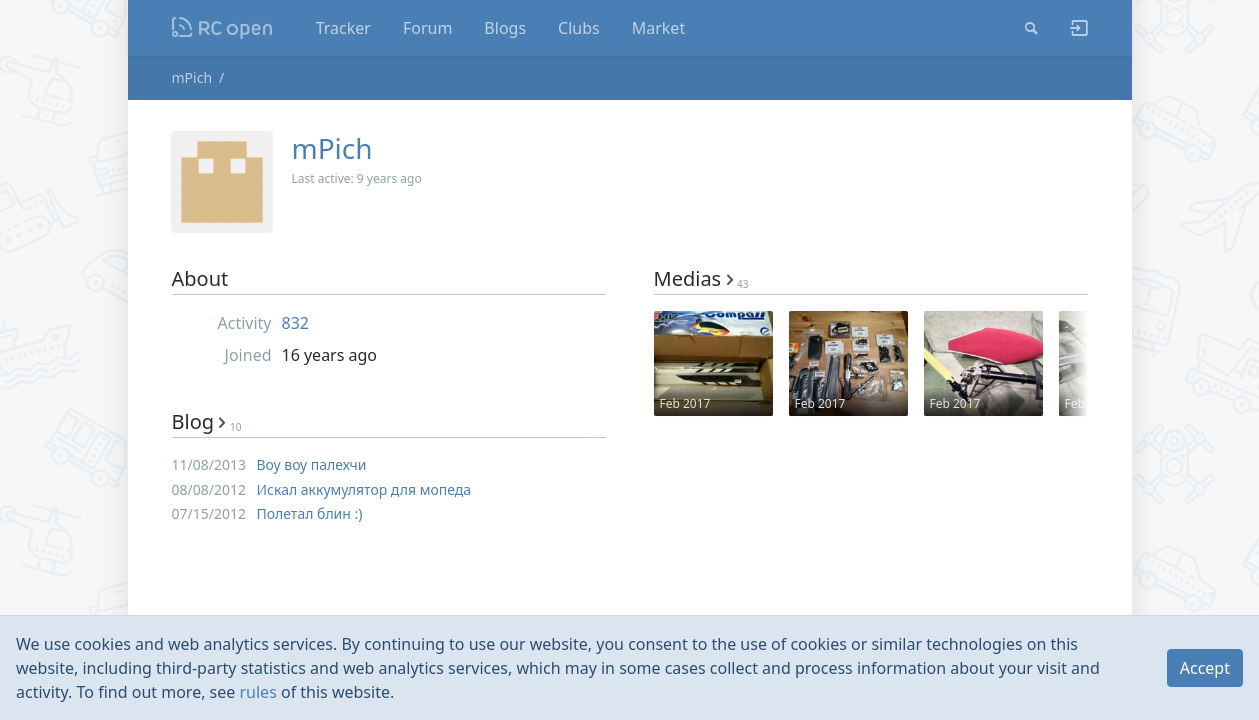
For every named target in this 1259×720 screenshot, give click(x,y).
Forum (427, 28)
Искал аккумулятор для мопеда (364, 489)
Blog (207, 421)
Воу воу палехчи (312, 464)
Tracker (343, 28)
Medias (701, 278)
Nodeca (222, 28)
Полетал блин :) (310, 513)
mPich (192, 77)
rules (257, 692)
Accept (1205, 668)
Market (658, 28)
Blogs (505, 28)
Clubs (579, 28)
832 (295, 323)
